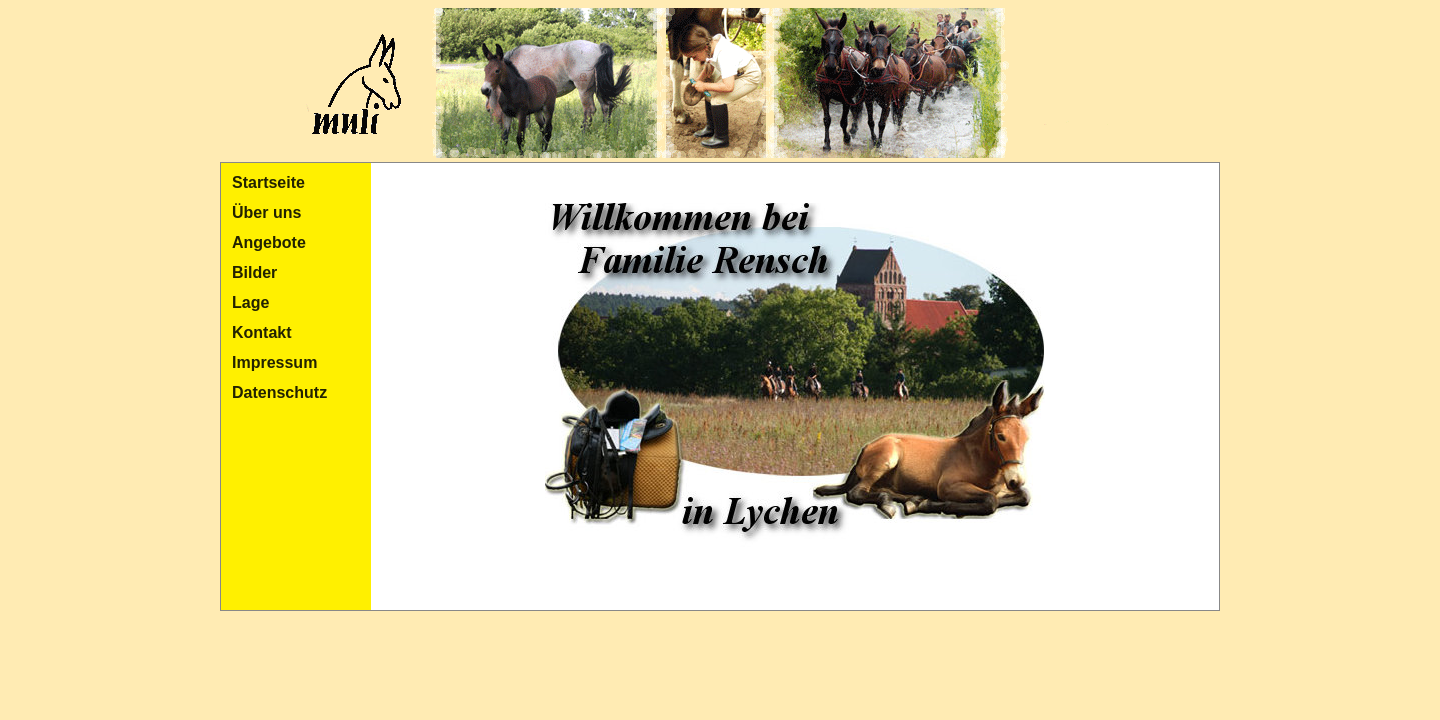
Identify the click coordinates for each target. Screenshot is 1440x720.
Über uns (266, 212)
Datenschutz (279, 392)
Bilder (254, 272)
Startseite (268, 182)
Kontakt (262, 332)
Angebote (269, 242)
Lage (250, 302)
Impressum (274, 362)
